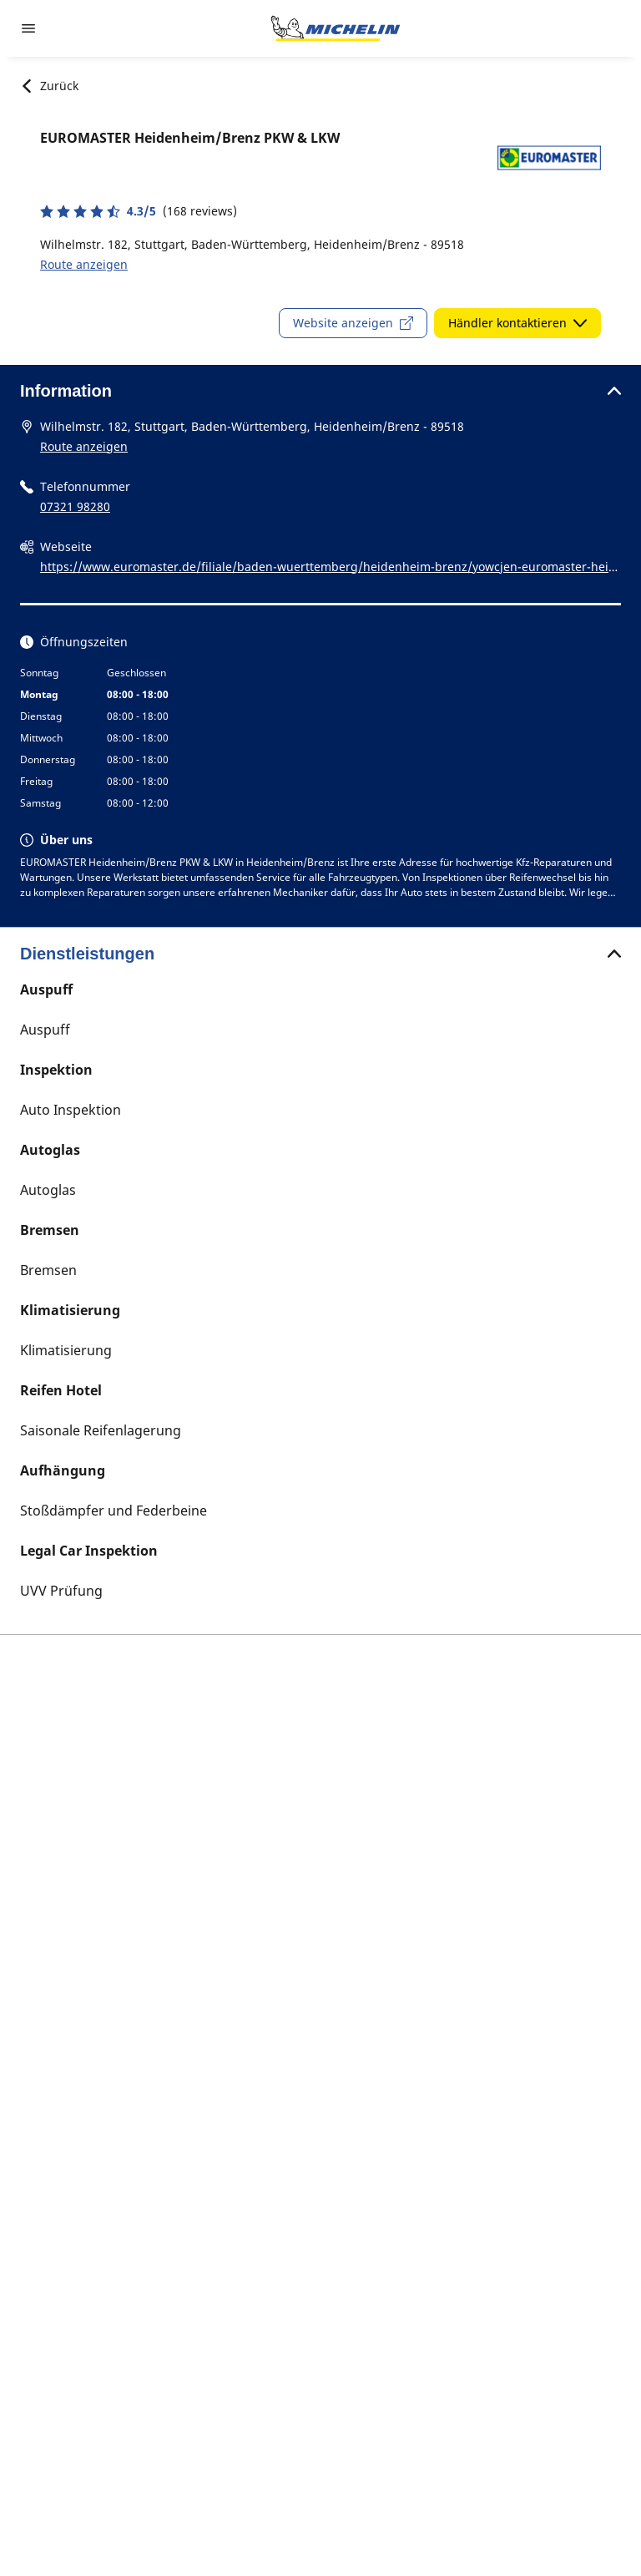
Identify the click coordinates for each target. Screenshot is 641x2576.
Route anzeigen (84, 264)
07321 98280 (75, 506)
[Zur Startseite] (335, 28)
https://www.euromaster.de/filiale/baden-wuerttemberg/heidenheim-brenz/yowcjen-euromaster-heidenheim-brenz (328, 568)
